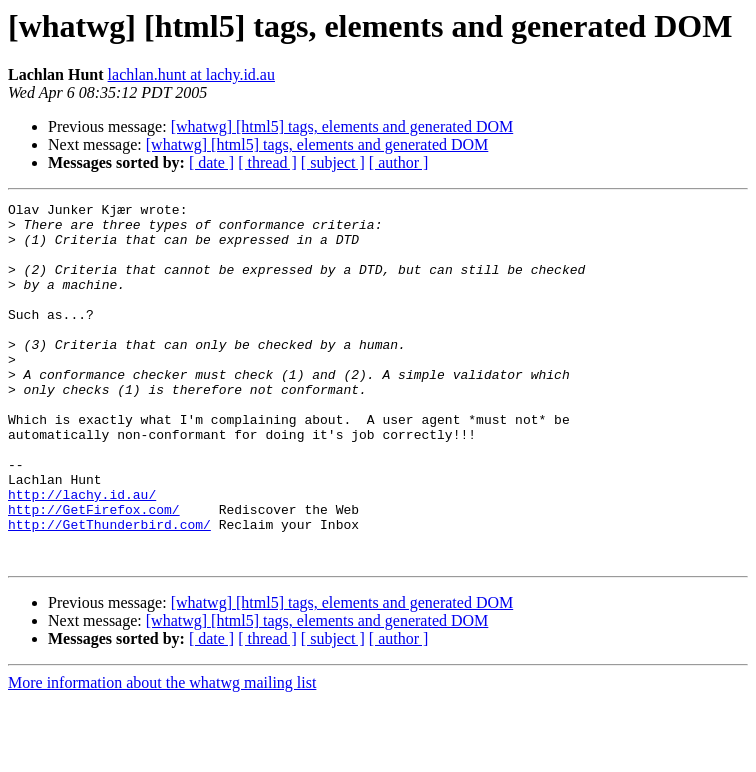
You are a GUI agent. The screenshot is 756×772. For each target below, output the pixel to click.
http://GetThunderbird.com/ (109, 590)
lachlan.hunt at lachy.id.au (191, 74)
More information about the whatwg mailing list (162, 754)
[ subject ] (333, 162)
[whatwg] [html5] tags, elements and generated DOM (342, 126)
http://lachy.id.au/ (82, 554)
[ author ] (399, 162)
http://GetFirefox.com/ (94, 572)
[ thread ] (267, 162)
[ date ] (211, 162)
